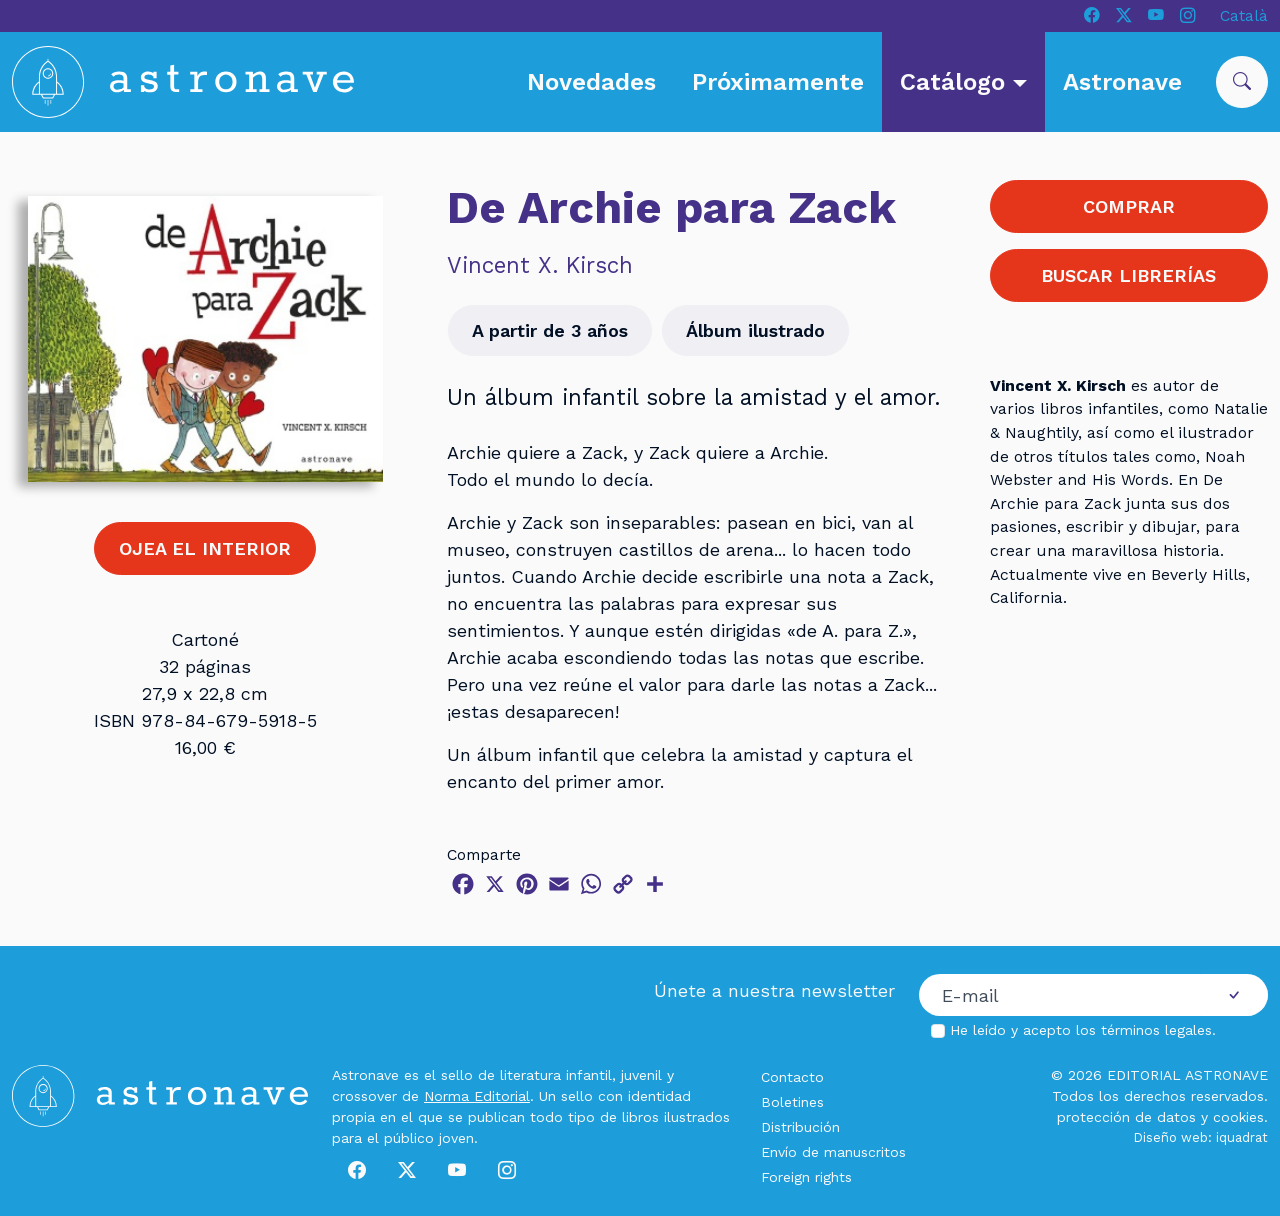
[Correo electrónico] (1060, 995)
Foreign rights (806, 1177)
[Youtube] (1156, 16)
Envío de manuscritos (833, 1152)
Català (1244, 15)
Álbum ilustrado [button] (755, 330)
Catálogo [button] (956, 82)
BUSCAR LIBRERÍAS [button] (1128, 275)
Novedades (591, 82)
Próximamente (778, 82)
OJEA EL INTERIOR (205, 548)
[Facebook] (1092, 16)
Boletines (792, 1102)
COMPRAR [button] (1129, 206)
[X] (1124, 16)
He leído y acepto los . (1083, 1030)
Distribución (800, 1127)
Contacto (792, 1077)
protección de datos (1126, 1117)
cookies (1238, 1117)
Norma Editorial (477, 1096)
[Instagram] (1188, 16)
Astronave (1122, 82)
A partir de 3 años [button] (550, 330)
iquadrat (1242, 1137)
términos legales (1156, 1030)
